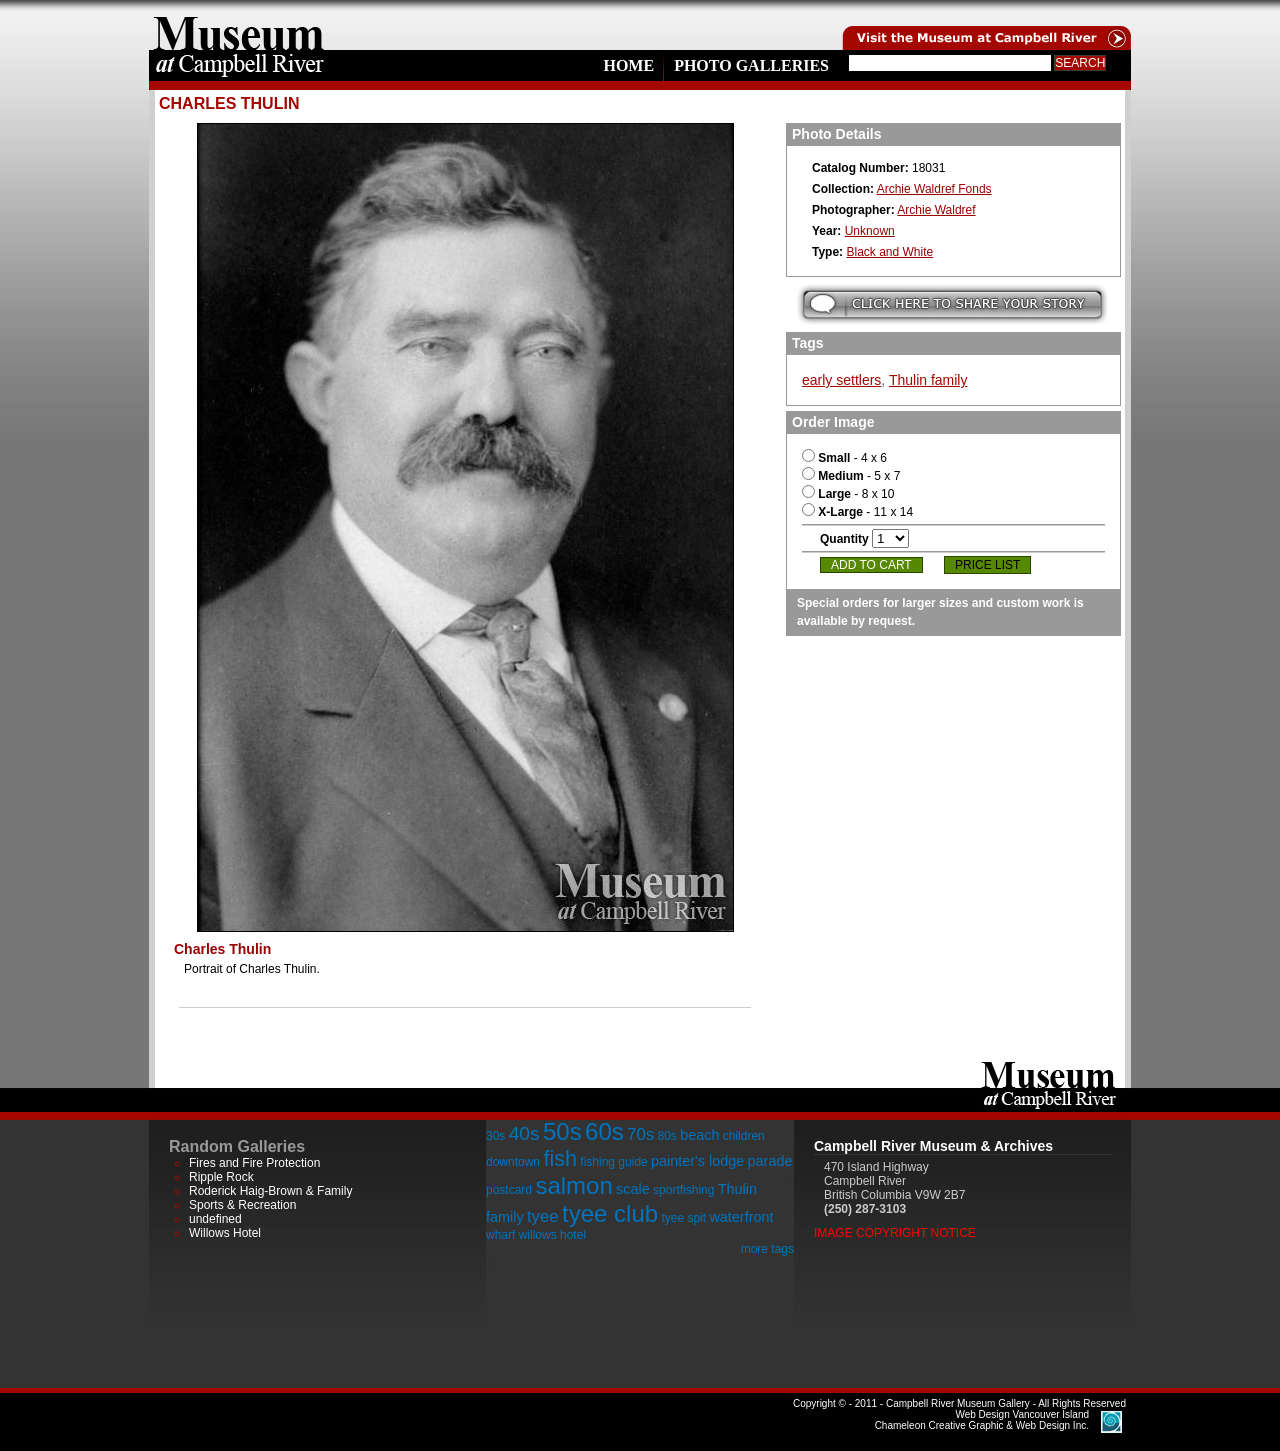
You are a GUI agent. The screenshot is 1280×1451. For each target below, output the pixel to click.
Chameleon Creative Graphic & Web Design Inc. (982, 1420)
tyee (543, 1216)
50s (562, 1131)
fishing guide (613, 1162)
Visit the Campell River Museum (985, 25)
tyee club (610, 1213)
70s (640, 1134)
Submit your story (952, 304)
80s (666, 1136)
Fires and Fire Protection (254, 1163)
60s (604, 1131)
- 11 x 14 (857, 512)
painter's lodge (697, 1161)
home (239, 25)
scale (633, 1189)
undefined (215, 1219)
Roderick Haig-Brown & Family (270, 1191)
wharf (500, 1235)
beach (699, 1135)
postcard (509, 1190)
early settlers (841, 380)
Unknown (870, 231)
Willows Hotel (225, 1233)
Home (628, 65)
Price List (987, 565)
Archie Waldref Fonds (934, 189)
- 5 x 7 (851, 476)
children (744, 1136)
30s (495, 1136)
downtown (513, 1162)
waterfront (741, 1217)
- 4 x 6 (844, 458)
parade (770, 1161)
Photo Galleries (751, 65)
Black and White (889, 252)
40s (524, 1133)
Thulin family (928, 380)
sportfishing (683, 1190)
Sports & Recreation (242, 1205)
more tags (767, 1249)
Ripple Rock (221, 1177)
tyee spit (683, 1218)
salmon (573, 1185)
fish (560, 1158)
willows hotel (552, 1235)
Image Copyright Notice (895, 1233)
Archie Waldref (936, 210)
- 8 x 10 (848, 494)
